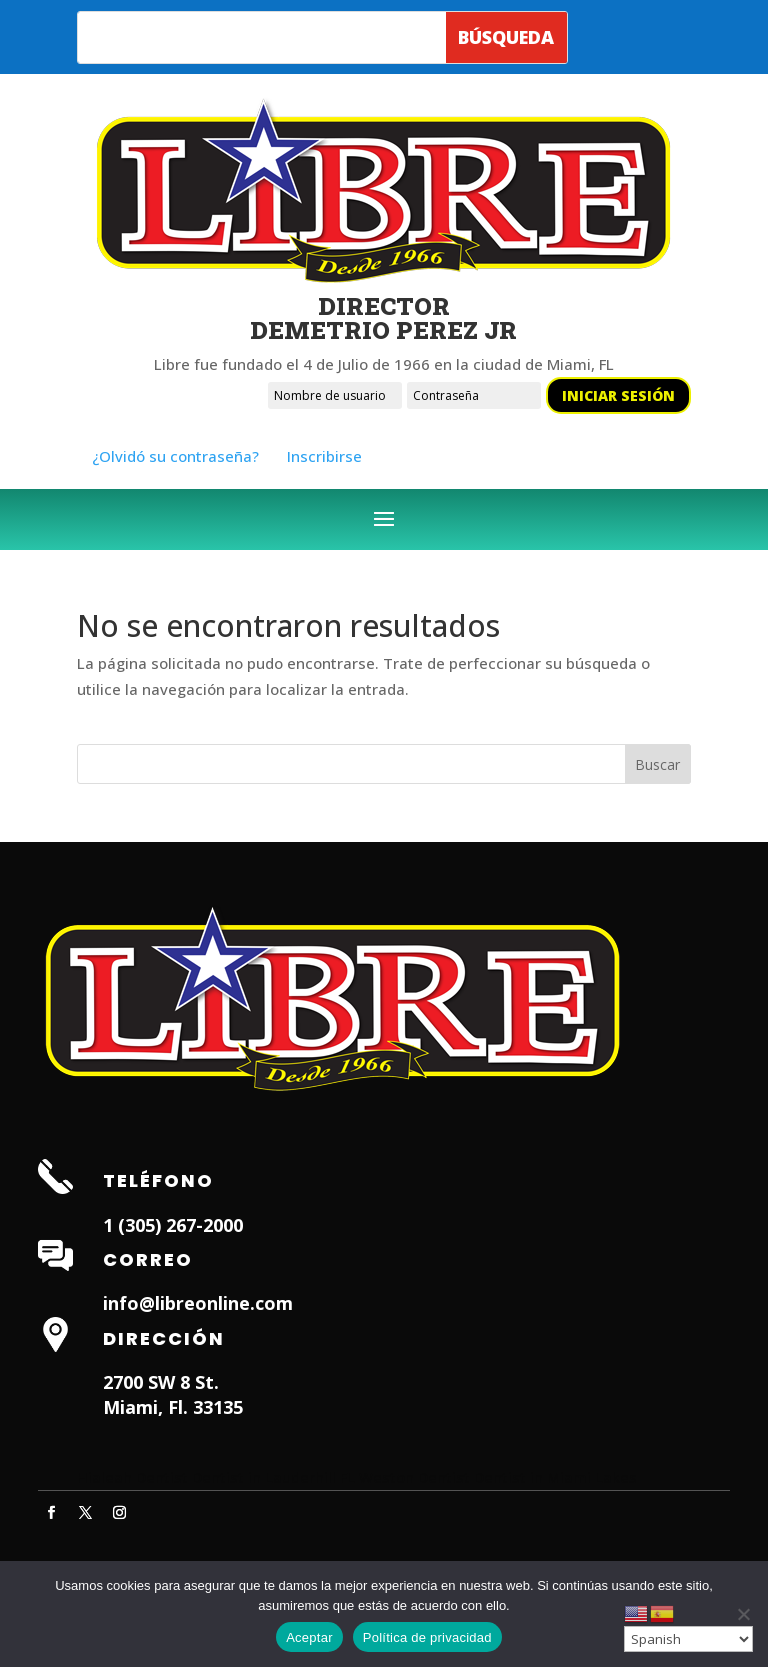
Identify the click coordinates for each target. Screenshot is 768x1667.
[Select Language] (688, 1639)
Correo (148, 1259)
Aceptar (309, 1637)
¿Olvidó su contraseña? (175, 456)
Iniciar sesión (618, 395)
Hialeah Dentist (132, 1477)
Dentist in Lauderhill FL (273, 1477)
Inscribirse (324, 456)
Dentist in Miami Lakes (555, 1477)
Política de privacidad (427, 1637)
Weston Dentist (414, 1477)
